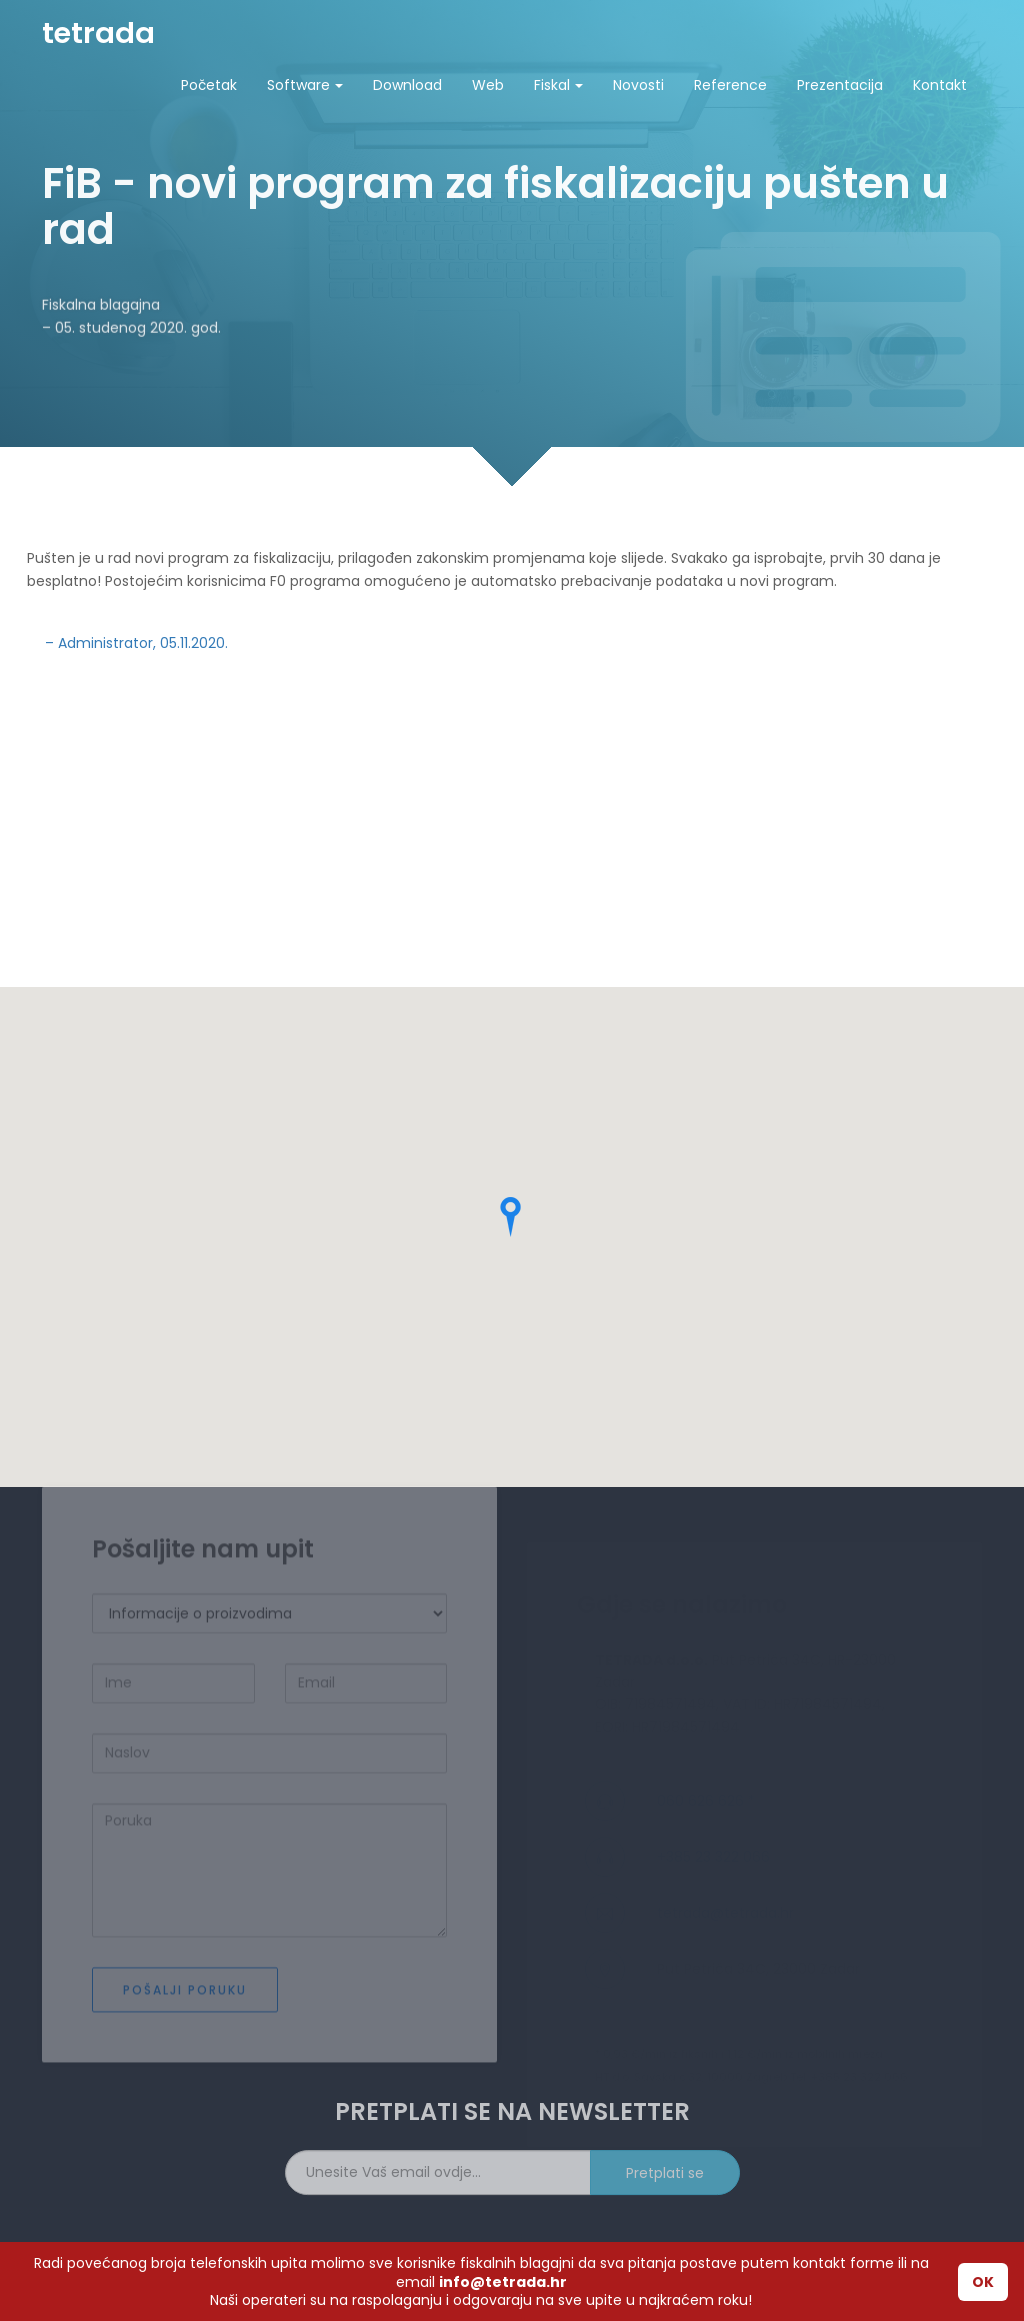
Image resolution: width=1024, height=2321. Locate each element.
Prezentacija (840, 85)
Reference (730, 85)
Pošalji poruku (185, 2024)
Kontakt (940, 85)
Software (305, 85)
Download (407, 85)
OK (983, 2282)
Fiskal (558, 85)
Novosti (638, 85)
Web (488, 85)
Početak (209, 85)
